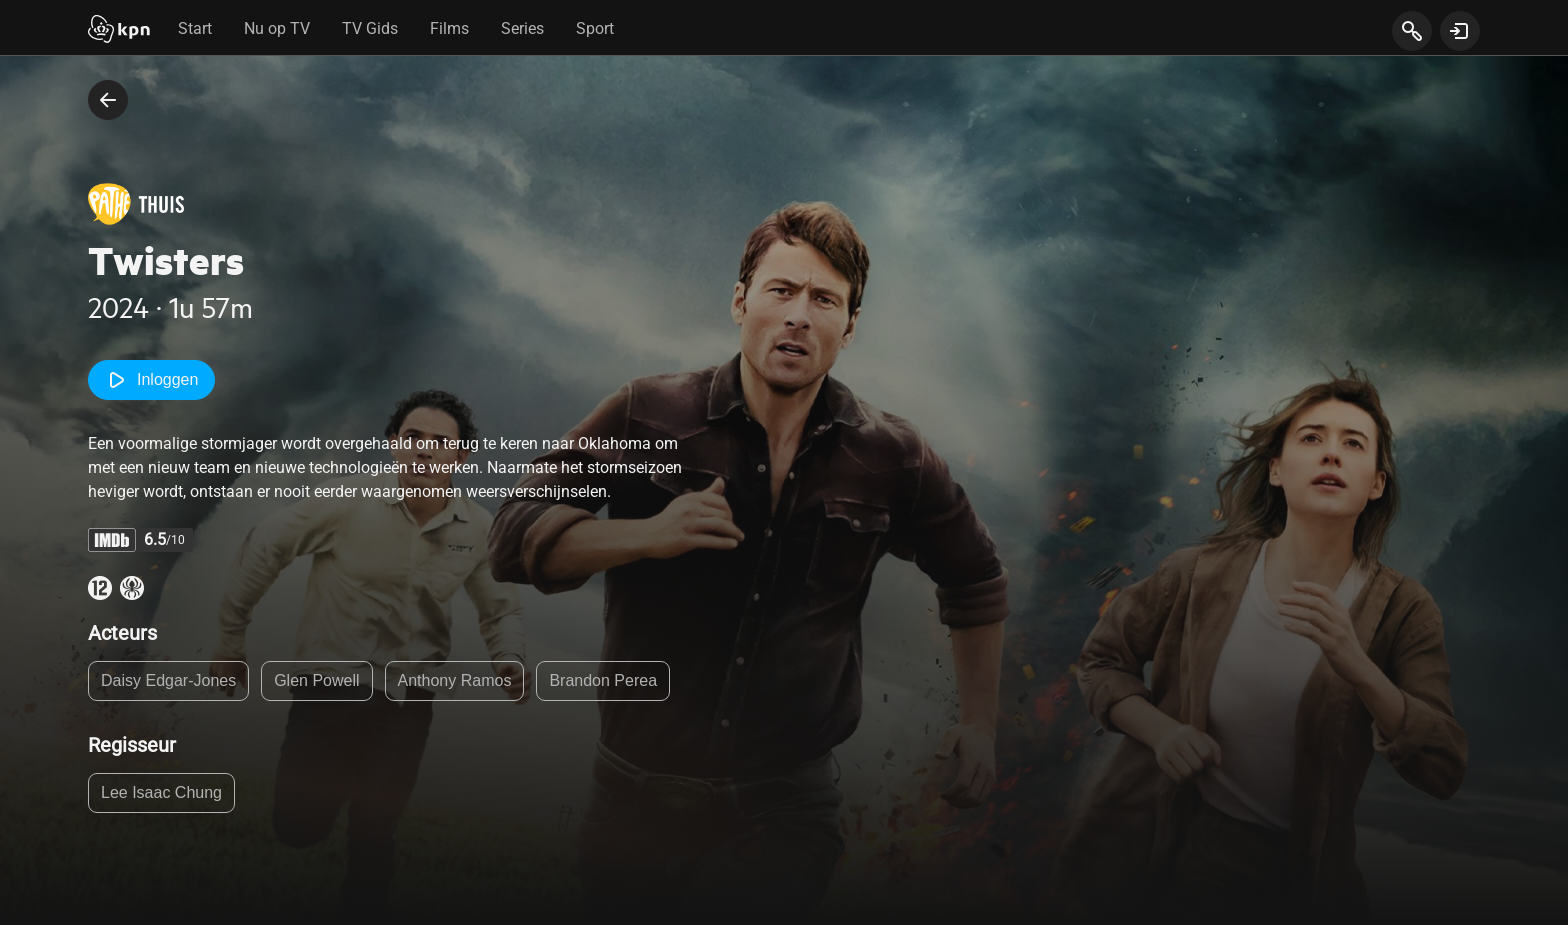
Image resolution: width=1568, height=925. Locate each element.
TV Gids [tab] (370, 28)
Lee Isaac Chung (161, 792)
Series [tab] (522, 28)
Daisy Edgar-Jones (168, 680)
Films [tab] (449, 28)
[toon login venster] (1460, 31)
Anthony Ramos (455, 680)
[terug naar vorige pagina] (108, 100)
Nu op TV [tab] (277, 28)
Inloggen (151, 380)
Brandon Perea (603, 680)
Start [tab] (195, 28)
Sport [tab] (595, 28)
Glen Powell (316, 680)
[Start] (119, 31)
